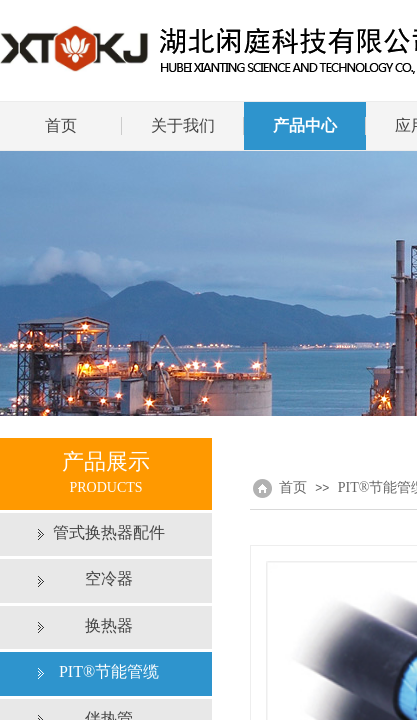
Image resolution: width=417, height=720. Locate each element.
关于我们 (183, 125)
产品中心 (305, 125)
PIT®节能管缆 (109, 671)
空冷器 (109, 578)
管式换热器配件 (109, 532)
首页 (61, 125)
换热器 (109, 625)
